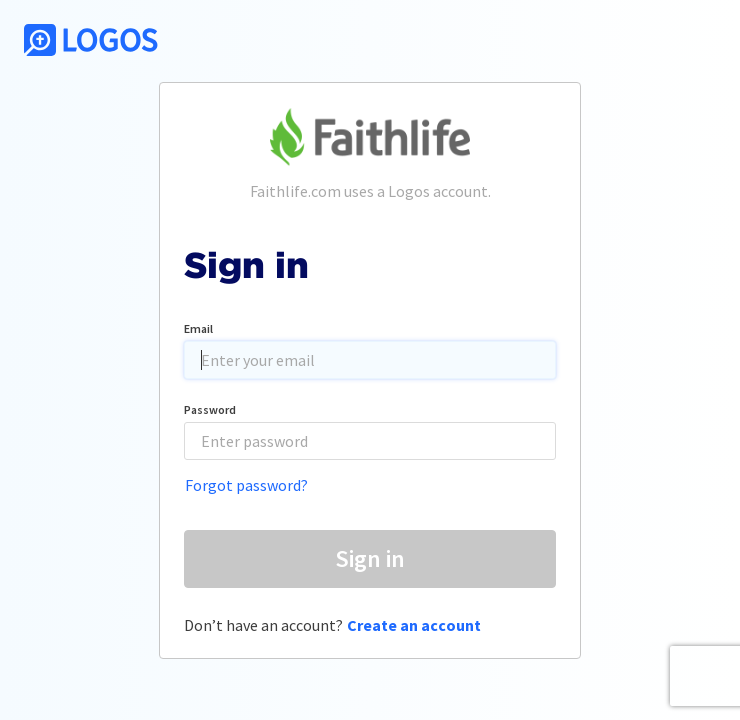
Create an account (414, 625)
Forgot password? (246, 485)
